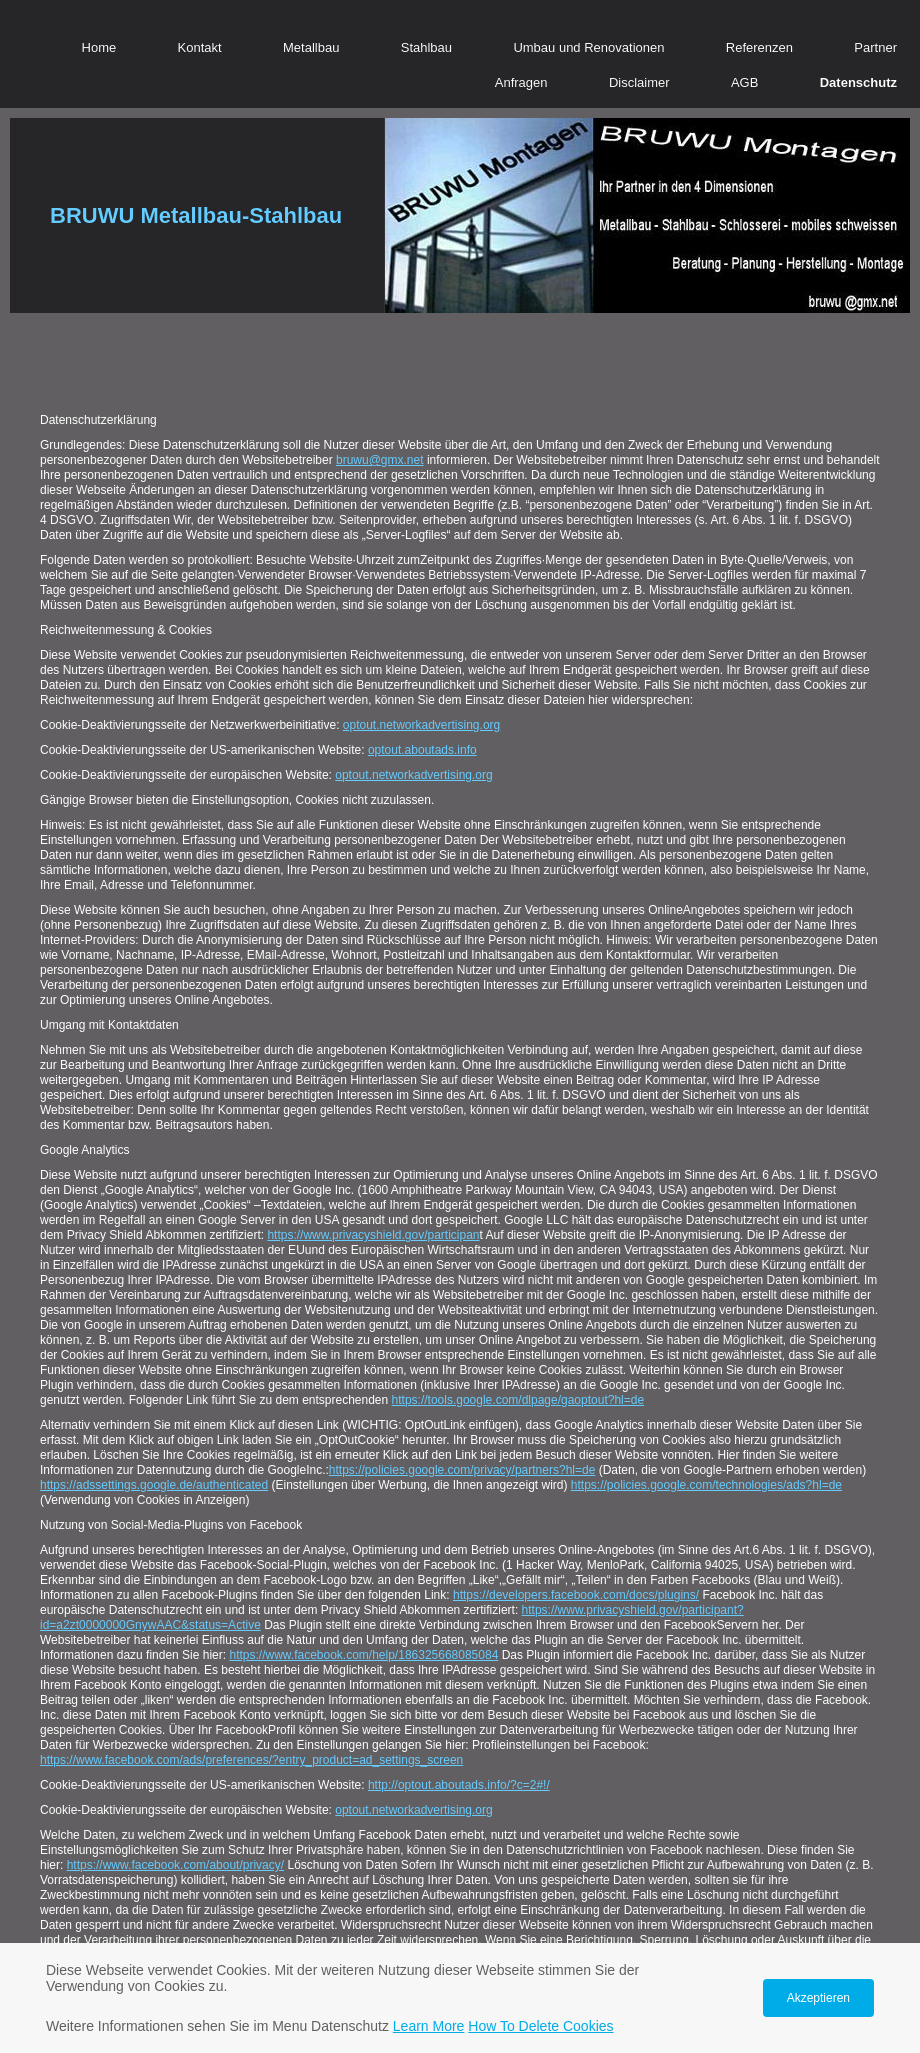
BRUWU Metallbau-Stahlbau (196, 215)
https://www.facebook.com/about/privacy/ (175, 1865)
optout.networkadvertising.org (421, 725)
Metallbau (311, 47)
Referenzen (759, 47)
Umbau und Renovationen (588, 47)
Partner (875, 47)
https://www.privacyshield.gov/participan (373, 1235)
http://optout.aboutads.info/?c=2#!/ (459, 1785)
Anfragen (521, 82)
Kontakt (200, 47)
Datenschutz (858, 82)
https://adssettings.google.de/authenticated (154, 1485)
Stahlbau (426, 47)
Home (99, 47)
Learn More (429, 2026)
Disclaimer (639, 82)
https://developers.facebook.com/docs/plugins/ (576, 1595)
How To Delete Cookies (540, 2026)
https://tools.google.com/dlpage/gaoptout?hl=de (518, 1400)
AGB (744, 82)
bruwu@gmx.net (380, 460)
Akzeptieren (818, 1998)
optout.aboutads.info (422, 750)
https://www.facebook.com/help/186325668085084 (363, 1655)
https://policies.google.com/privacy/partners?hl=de (462, 1470)
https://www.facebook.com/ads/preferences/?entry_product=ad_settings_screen (251, 1760)
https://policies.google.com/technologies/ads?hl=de (706, 1485)
